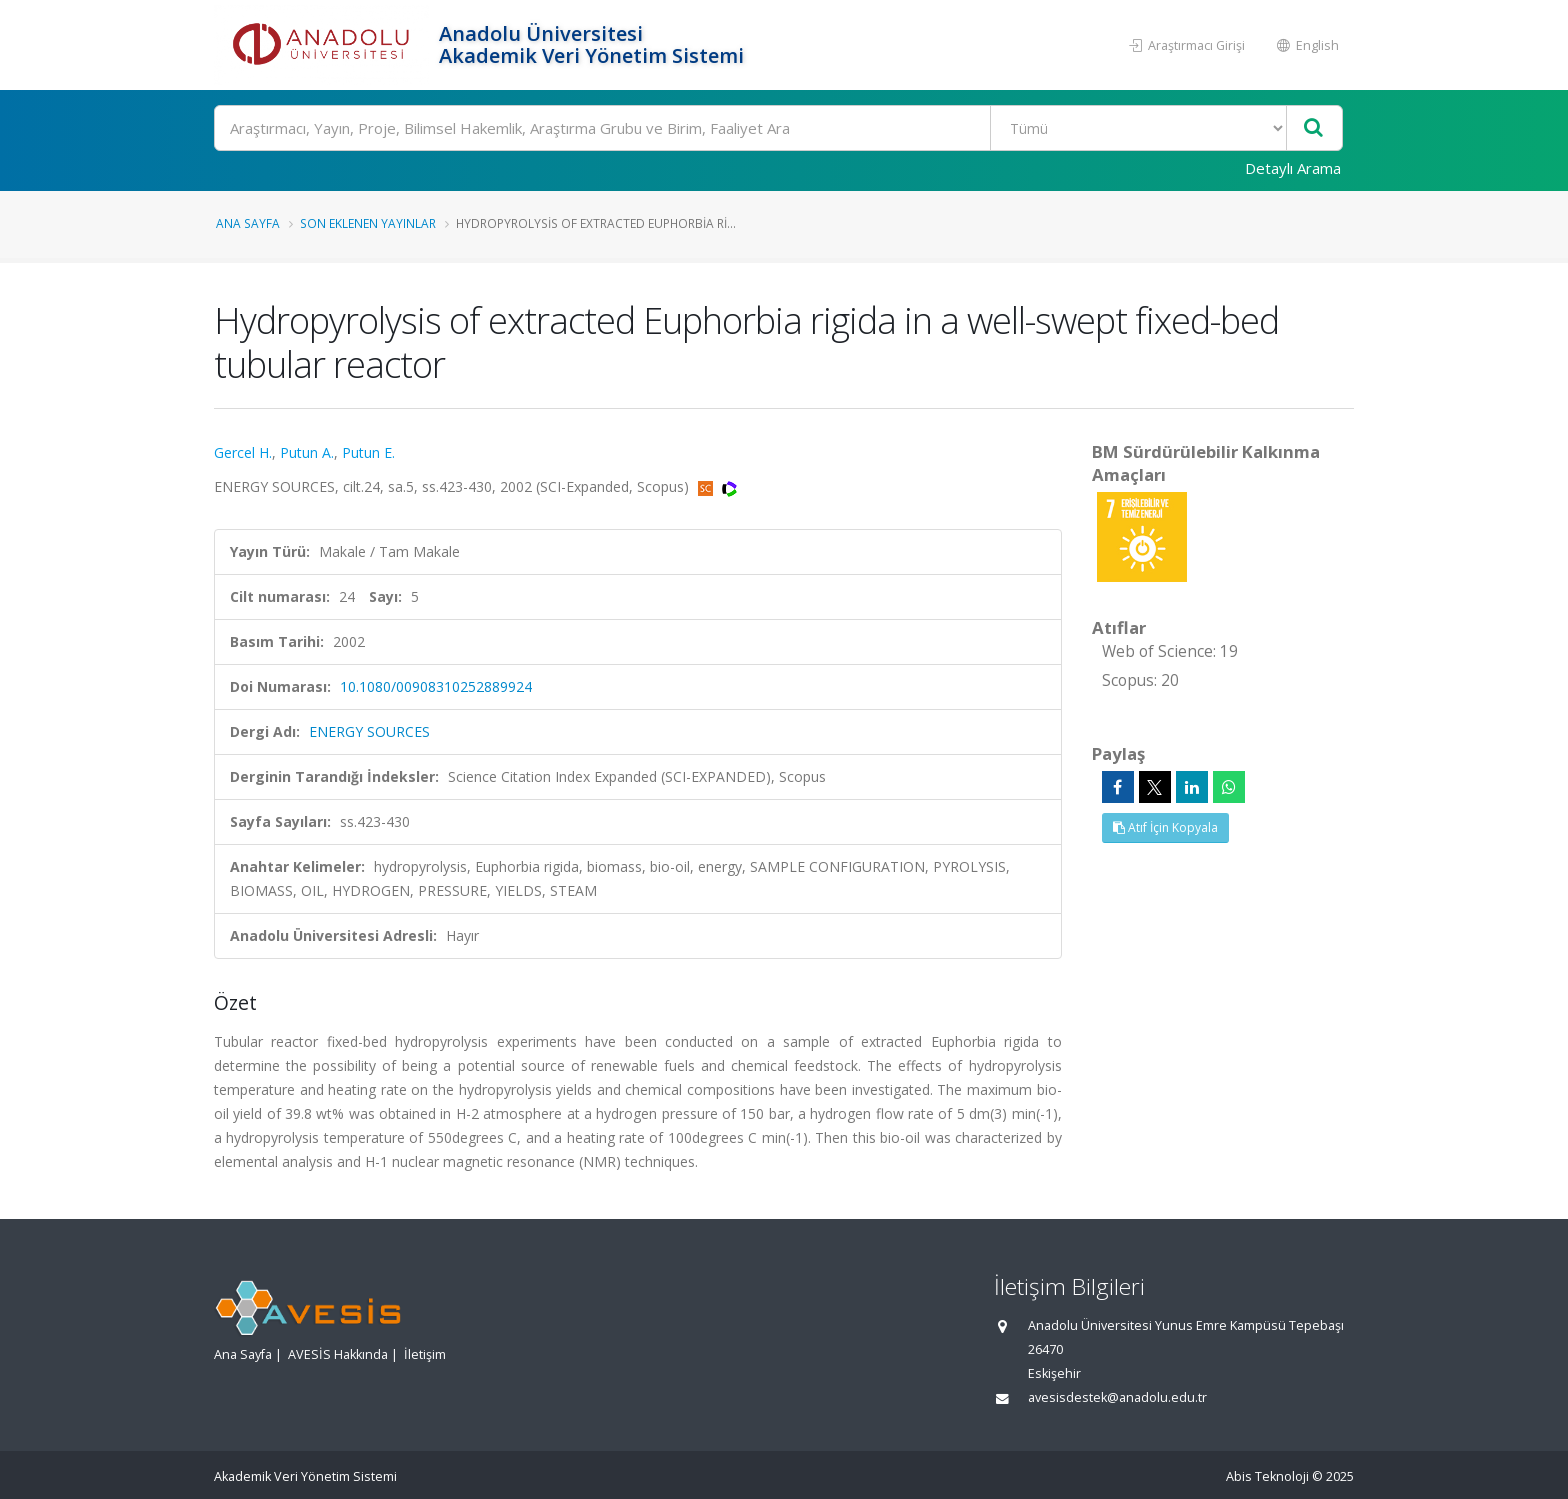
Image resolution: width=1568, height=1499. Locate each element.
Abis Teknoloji (1267, 1476)
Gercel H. (243, 452)
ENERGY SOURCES (369, 731)
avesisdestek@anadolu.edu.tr (1117, 1397)
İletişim (425, 1354)
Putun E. (368, 452)
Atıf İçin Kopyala (1165, 827)
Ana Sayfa (248, 223)
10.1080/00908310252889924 (436, 686)
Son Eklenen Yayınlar (368, 223)
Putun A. (307, 452)
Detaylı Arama (1293, 168)
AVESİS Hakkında (338, 1354)
